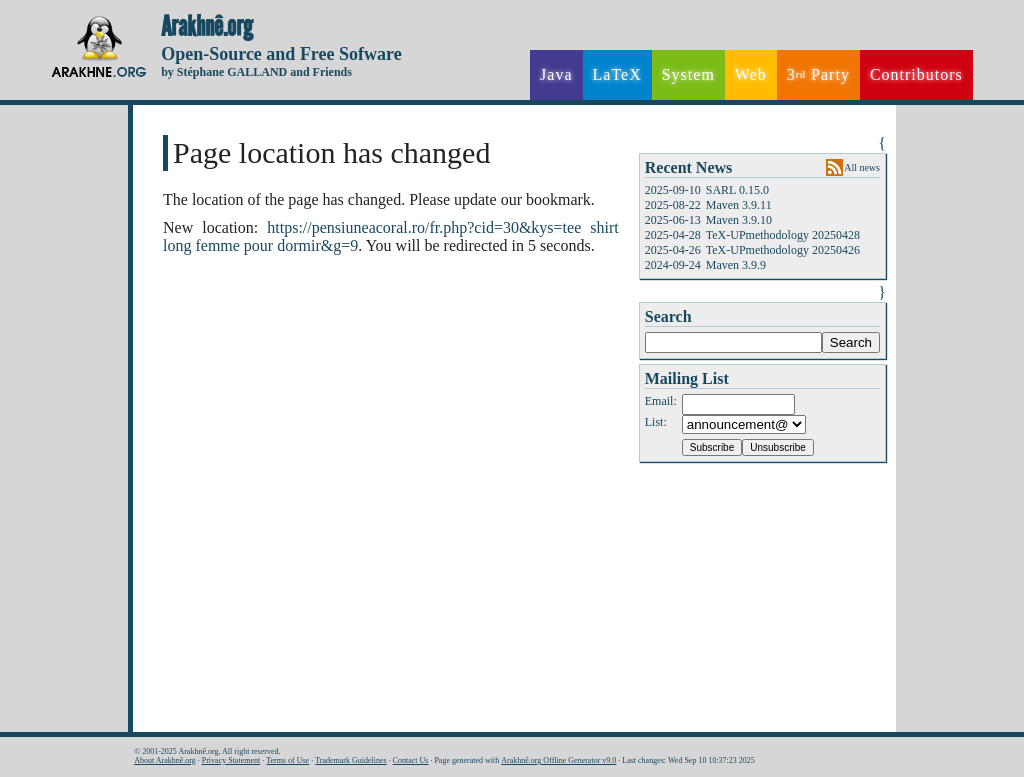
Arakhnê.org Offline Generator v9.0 (558, 760)
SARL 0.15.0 (737, 190)
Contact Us (411, 760)
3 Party (818, 75)
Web (751, 74)
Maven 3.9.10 (739, 220)
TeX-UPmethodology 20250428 (783, 235)
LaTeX (617, 74)
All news (862, 167)
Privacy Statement (231, 760)
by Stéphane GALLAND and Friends (256, 72)
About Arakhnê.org (165, 760)
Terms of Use (287, 760)
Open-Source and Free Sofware (281, 54)
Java (556, 74)
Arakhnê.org (207, 27)
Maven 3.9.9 (736, 265)
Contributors (916, 74)
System (688, 74)
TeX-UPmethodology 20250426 (783, 250)
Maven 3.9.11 (739, 205)
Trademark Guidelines (350, 760)
